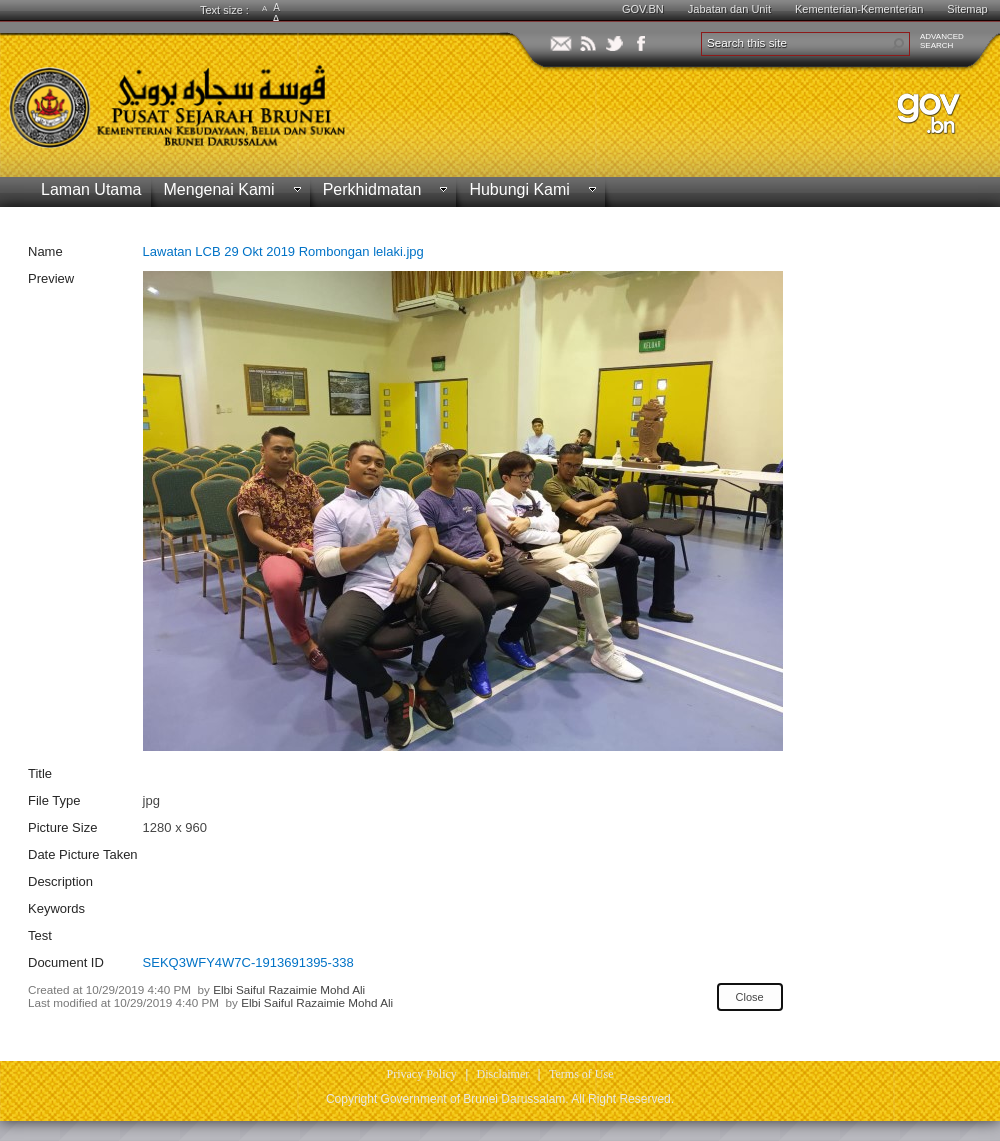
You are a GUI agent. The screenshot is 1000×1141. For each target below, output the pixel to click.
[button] (898, 44)
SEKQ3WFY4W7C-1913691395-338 (248, 962)
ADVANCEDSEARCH (942, 41)
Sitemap (967, 9)
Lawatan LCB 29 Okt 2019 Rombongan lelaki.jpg (283, 251)
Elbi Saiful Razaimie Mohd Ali (289, 989)
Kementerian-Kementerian (859, 9)
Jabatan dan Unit (729, 9)
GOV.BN (643, 9)
